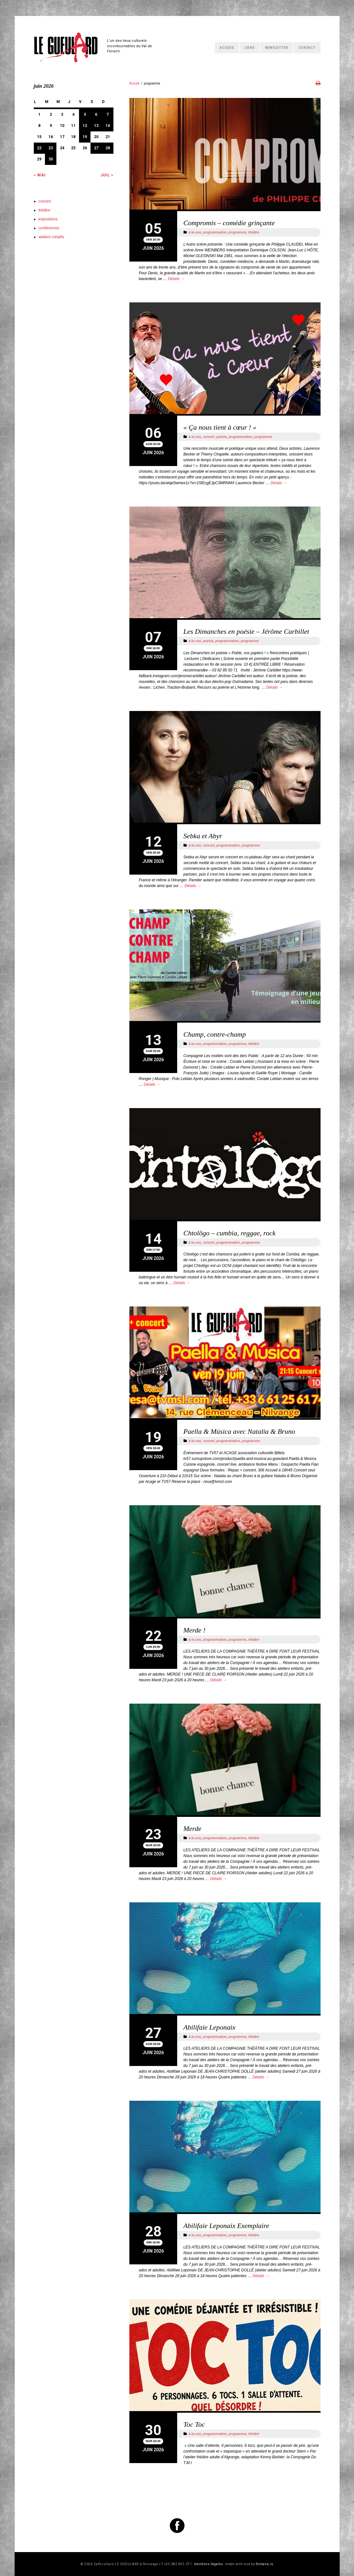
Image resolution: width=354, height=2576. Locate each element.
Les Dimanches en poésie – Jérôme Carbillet (246, 631)
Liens (250, 47)
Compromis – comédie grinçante (229, 223)
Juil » (106, 175)
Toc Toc (194, 2424)
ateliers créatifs (51, 237)
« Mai (40, 175)
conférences (49, 228)
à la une (195, 232)
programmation (215, 232)
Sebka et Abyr (203, 836)
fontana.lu (264, 2564)
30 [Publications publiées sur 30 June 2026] (50, 159)
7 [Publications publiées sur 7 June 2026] (107, 114)
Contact (307, 47)
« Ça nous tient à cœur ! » (220, 427)
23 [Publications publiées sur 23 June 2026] (50, 148)
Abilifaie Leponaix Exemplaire (226, 2226)
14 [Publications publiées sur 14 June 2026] (107, 125)
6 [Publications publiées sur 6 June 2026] (96, 114)
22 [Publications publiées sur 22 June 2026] (39, 148)
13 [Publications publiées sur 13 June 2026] (96, 125)
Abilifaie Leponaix (209, 2027)
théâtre (253, 232)
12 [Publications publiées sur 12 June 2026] (85, 125)
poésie (221, 437)
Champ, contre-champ (215, 1034)
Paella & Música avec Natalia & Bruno (239, 1431)
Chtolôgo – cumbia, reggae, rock (230, 1233)
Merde (193, 1828)
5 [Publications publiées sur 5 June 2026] (85, 114)
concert (208, 437)
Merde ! (195, 1630)
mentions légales (208, 2564)
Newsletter (276, 47)
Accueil (227, 47)
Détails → (176, 279)
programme (237, 232)
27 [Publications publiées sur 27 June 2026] (96, 148)
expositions (48, 219)
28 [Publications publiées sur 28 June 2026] (107, 148)
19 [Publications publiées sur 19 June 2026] (85, 137)
